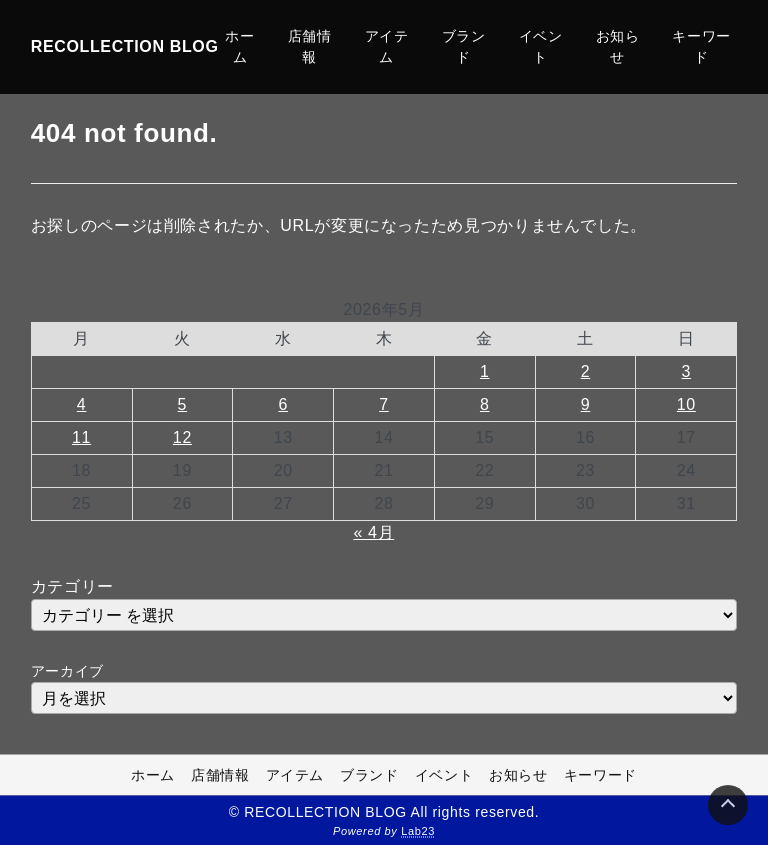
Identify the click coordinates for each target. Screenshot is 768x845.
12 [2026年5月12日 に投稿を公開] (182, 437)
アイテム (387, 46)
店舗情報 (310, 46)
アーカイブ (67, 671)
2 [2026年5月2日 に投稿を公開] (586, 371)
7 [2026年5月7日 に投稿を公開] (384, 404)
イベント (541, 46)
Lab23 (418, 831)
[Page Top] (728, 805)
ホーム (239, 46)
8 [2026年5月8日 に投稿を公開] (485, 404)
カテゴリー (72, 586)
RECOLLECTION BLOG (125, 46)
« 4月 (373, 532)
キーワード (701, 46)
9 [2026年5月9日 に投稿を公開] (586, 404)
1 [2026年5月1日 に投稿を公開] (485, 371)
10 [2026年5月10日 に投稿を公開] (686, 404)
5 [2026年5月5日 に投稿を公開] (183, 404)
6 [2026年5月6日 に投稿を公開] (283, 404)
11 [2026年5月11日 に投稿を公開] (81, 437)
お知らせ (618, 46)
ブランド (464, 46)
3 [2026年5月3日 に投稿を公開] (687, 371)
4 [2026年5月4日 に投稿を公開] (82, 404)
